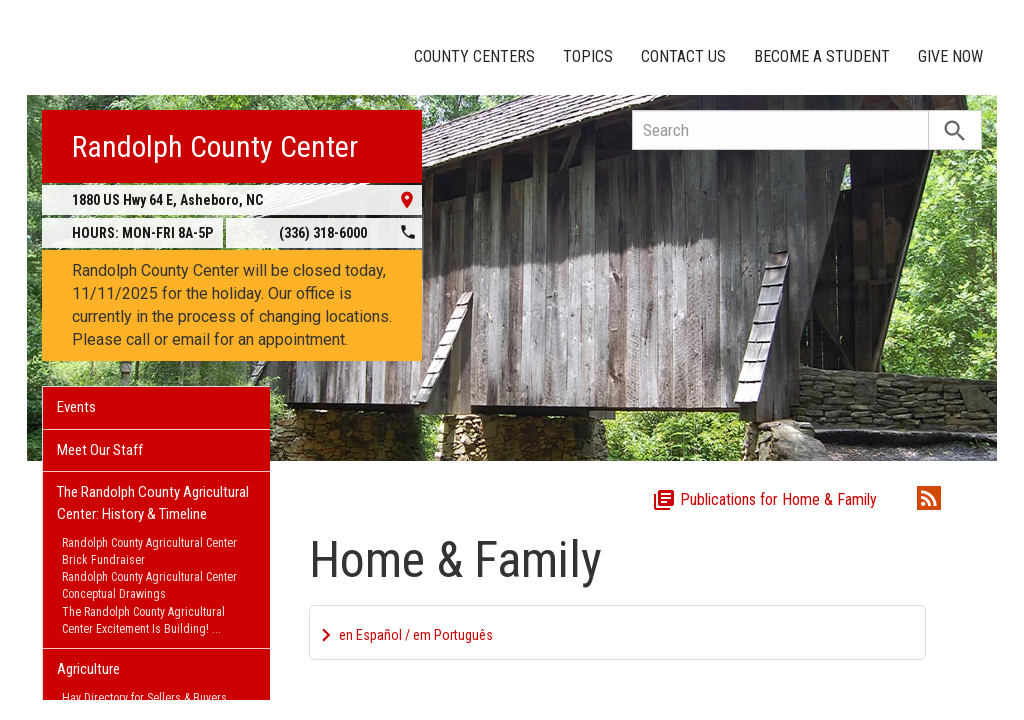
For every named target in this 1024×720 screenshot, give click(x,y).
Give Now (950, 56)
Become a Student (822, 56)
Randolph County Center (215, 146)
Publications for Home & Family (764, 499)
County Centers (474, 56)
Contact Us (683, 56)
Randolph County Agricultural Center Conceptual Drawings (149, 585)
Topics (588, 56)
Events (76, 407)
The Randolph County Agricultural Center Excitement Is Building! (143, 620)
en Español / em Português (416, 635)
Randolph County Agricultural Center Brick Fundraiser (149, 551)
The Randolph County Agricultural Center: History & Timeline (153, 502)
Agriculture (88, 669)
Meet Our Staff (100, 450)
